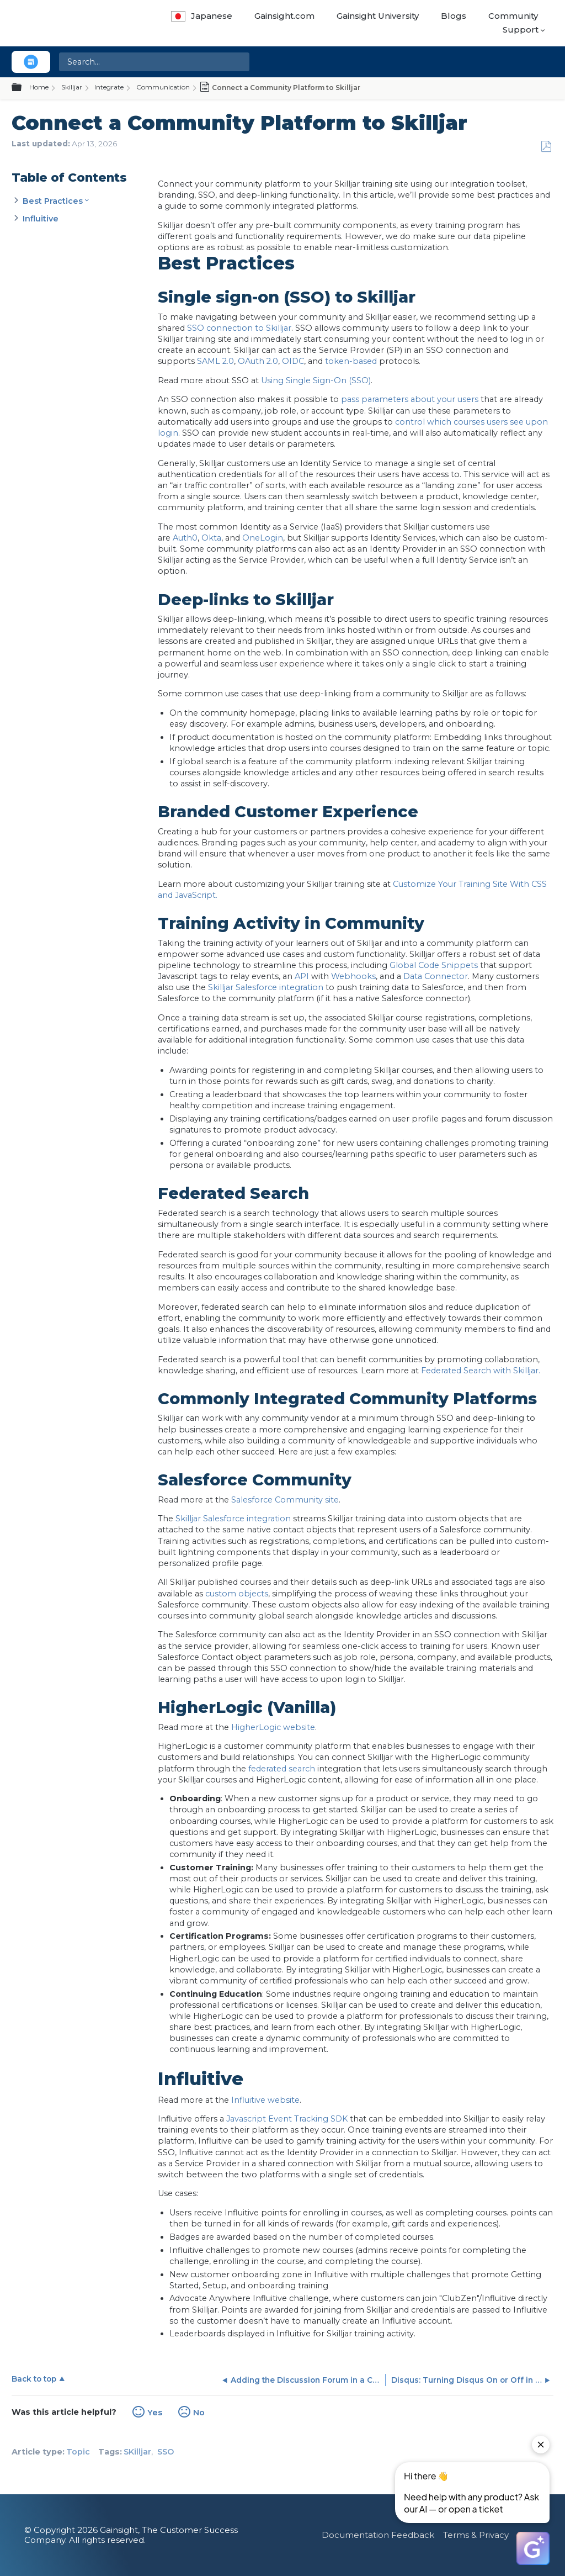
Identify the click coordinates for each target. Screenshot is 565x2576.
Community (513, 15)
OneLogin (262, 538)
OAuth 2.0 (258, 361)
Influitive (42, 219)
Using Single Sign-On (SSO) (316, 380)
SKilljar (137, 2452)
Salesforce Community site (285, 1500)
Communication (163, 87)
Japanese (201, 15)
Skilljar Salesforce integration (265, 987)
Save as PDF (546, 146)
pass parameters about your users (409, 399)
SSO (165, 2452)
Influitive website (265, 2100)
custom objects (236, 1594)
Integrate (109, 87)
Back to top (34, 2378)
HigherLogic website (273, 1727)
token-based (351, 361)
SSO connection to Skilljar (239, 328)
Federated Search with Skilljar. (480, 1371)
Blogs (453, 15)
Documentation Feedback (378, 2535)
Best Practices (53, 201)
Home (39, 87)
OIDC (293, 361)
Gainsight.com (284, 15)
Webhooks (353, 976)
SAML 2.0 (215, 361)
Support (521, 29)
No (199, 2413)
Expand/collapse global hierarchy (23, 88)
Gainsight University (378, 15)
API (302, 976)
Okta (211, 538)
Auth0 (185, 538)
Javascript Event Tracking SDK (287, 2119)
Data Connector (435, 976)
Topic (78, 2452)
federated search (281, 1769)
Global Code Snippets (434, 965)
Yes (154, 2413)
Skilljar (71, 87)
